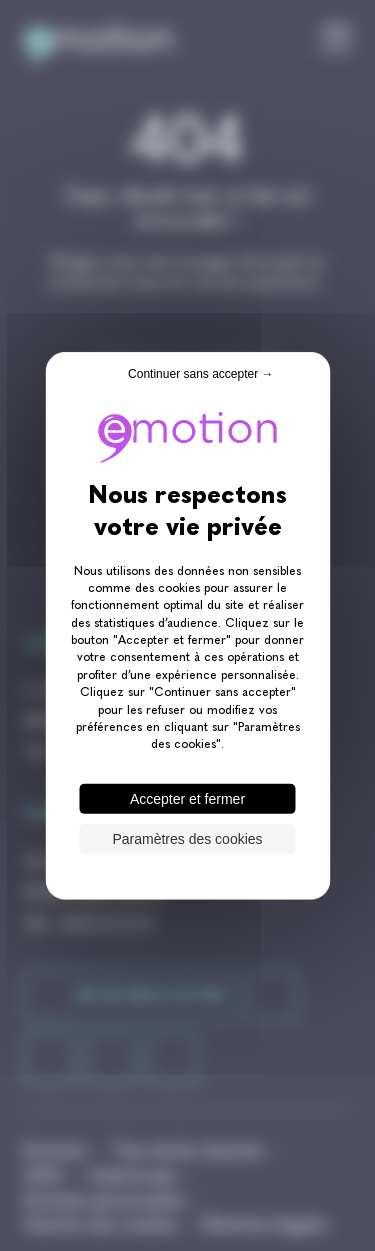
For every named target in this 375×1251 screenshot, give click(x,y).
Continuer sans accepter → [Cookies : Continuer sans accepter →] (200, 373)
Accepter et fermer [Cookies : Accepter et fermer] (187, 799)
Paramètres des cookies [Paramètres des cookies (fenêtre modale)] (187, 839)
